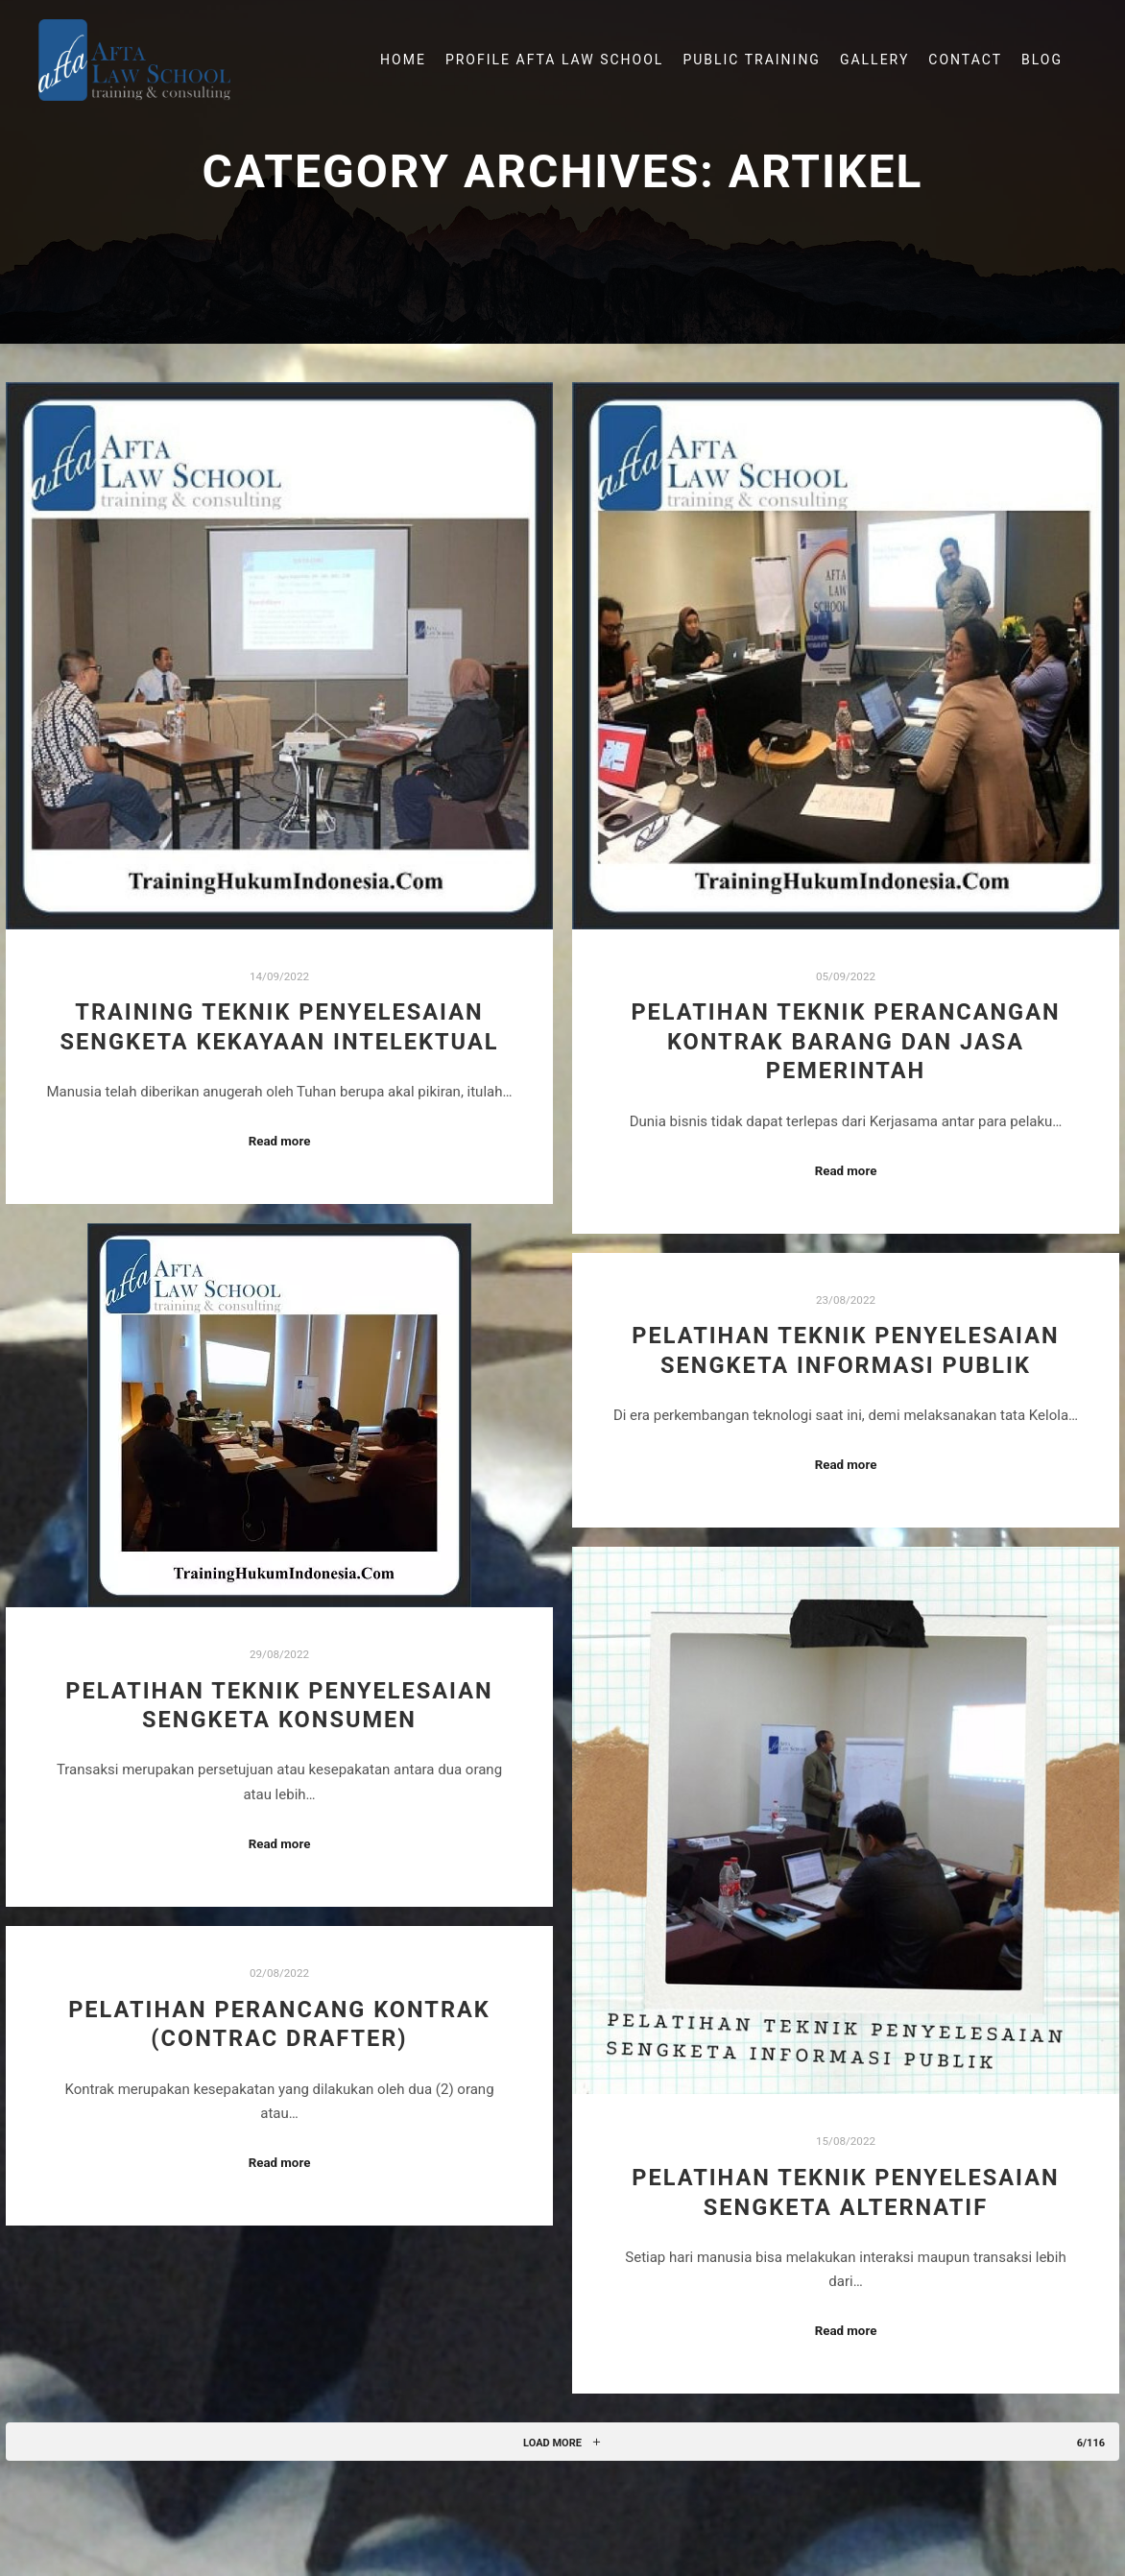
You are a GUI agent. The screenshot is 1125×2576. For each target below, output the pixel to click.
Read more (280, 1141)
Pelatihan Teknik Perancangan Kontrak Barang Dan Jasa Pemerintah (845, 1041)
